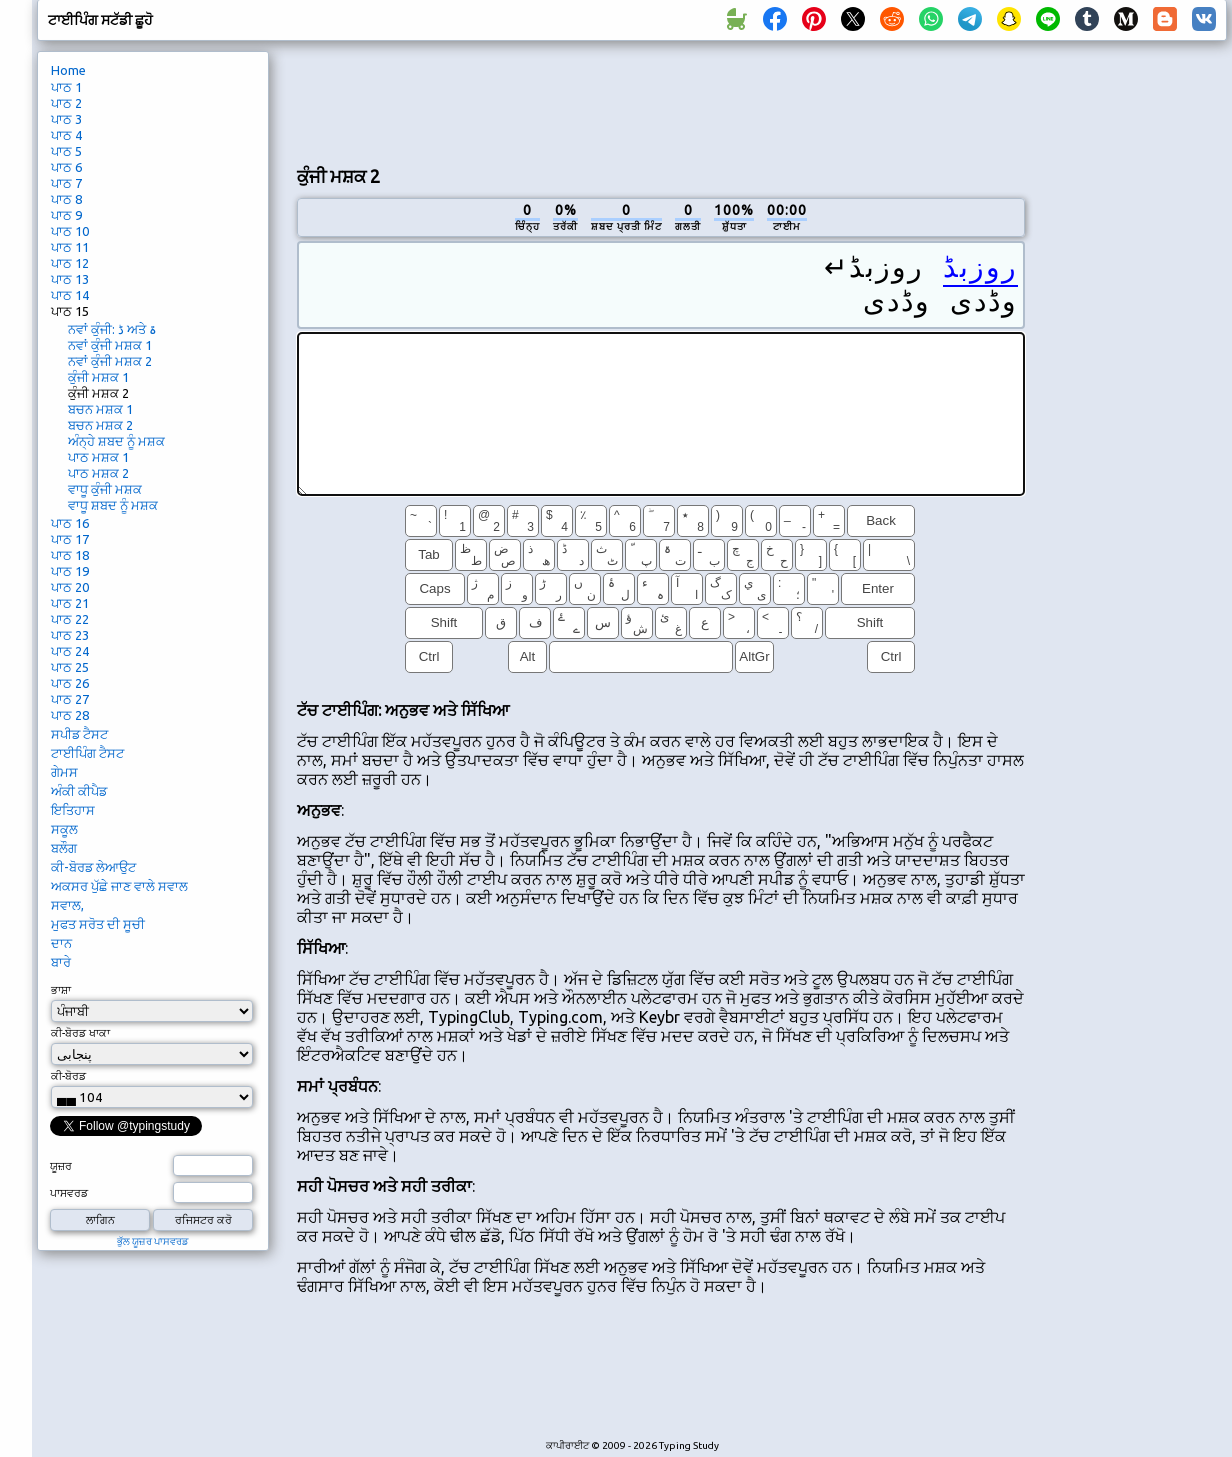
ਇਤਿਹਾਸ (73, 810)
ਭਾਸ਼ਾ (61, 990)
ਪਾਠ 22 (70, 619)
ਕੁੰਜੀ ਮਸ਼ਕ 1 (98, 377)
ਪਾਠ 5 (66, 151)
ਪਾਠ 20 (70, 587)
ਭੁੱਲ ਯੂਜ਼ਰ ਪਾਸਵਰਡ (153, 1241)
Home (68, 70)
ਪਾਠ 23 (70, 635)
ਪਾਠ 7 (66, 183)
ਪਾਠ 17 (70, 539)
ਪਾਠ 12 (70, 263)
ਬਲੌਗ (64, 848)
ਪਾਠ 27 (70, 699)
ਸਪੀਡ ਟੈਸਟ (79, 734)
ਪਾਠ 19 (70, 571)
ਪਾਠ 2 (66, 103)
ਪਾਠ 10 (70, 231)
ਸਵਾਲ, (67, 905)
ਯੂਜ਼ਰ (61, 1166)
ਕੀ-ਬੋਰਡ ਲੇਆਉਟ (93, 867)
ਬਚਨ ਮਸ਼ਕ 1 (100, 409)
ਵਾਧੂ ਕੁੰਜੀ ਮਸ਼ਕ (105, 489)
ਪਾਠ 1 (66, 87)
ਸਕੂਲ (64, 829)
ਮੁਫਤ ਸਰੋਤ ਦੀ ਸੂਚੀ (98, 924)
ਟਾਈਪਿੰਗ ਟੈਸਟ (87, 753)
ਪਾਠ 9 (66, 215)
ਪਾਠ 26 (70, 683)
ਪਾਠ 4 (66, 135)
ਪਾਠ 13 (70, 279)
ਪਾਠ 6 (66, 167)
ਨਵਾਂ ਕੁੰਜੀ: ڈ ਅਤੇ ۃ (112, 329)
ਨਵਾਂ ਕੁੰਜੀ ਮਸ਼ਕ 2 (110, 361)
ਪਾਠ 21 (70, 603)
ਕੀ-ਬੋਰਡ (68, 1076)
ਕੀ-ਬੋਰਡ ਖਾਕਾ (80, 1033)
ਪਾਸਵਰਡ (69, 1193)
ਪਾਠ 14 (70, 295)
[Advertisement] (661, 101)
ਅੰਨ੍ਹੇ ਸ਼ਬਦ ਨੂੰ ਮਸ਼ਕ (116, 441)
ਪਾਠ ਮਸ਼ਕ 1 (98, 457)
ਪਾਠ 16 (70, 523)
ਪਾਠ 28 (70, 715)
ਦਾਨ (61, 943)
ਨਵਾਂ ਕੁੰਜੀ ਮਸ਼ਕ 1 (110, 345)
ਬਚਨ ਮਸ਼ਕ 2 (100, 425)
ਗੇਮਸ (64, 772)
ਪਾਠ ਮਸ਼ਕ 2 (98, 473)
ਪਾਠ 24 (70, 651)
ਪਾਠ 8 (66, 199)
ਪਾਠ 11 (70, 247)
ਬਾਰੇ (61, 962)
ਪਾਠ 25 (70, 667)
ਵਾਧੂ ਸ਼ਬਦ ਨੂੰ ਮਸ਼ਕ (113, 505)
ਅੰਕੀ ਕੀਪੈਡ (79, 791)
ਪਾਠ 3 (66, 119)
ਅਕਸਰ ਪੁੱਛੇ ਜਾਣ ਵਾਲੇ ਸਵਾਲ (119, 886)
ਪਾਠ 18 (70, 555)
